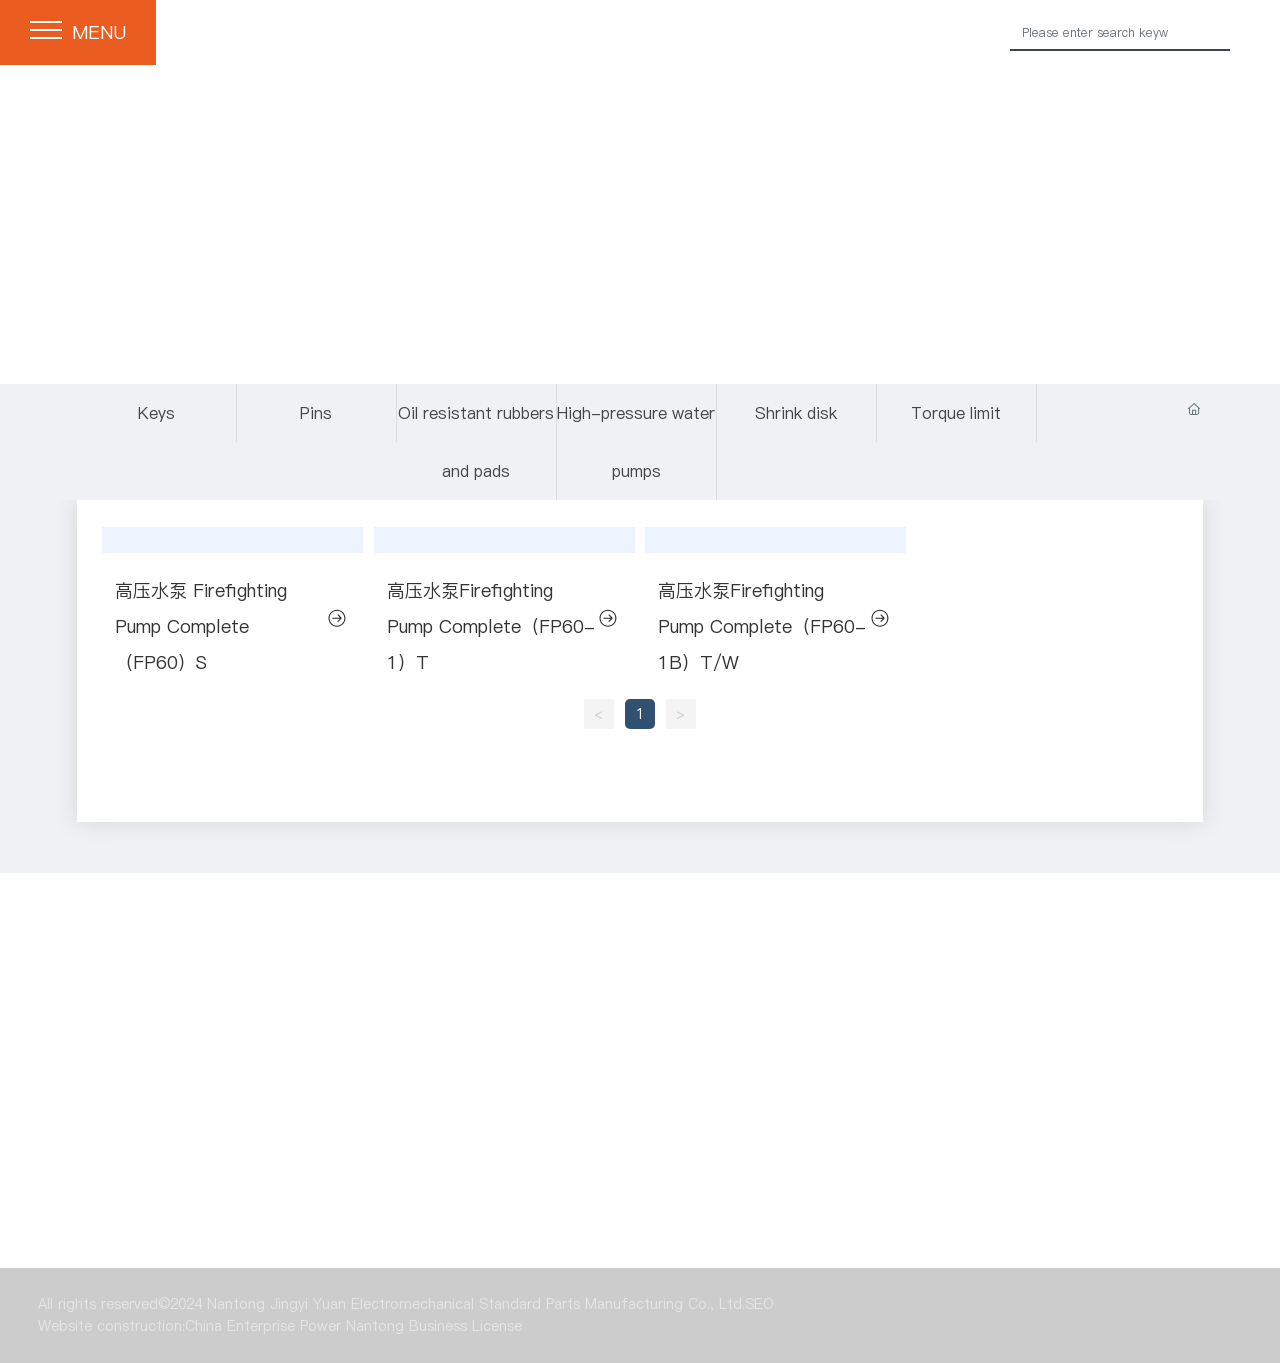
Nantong (375, 1326)
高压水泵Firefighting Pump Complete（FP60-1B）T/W (762, 626)
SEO (759, 1304)
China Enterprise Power (263, 1326)
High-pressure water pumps (636, 442)
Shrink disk (796, 413)
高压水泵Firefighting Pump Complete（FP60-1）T (491, 626)
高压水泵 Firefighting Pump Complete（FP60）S (201, 626)
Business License (465, 1326)
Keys (156, 413)
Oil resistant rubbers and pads (476, 442)
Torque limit (689, 1178)
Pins (316, 413)
